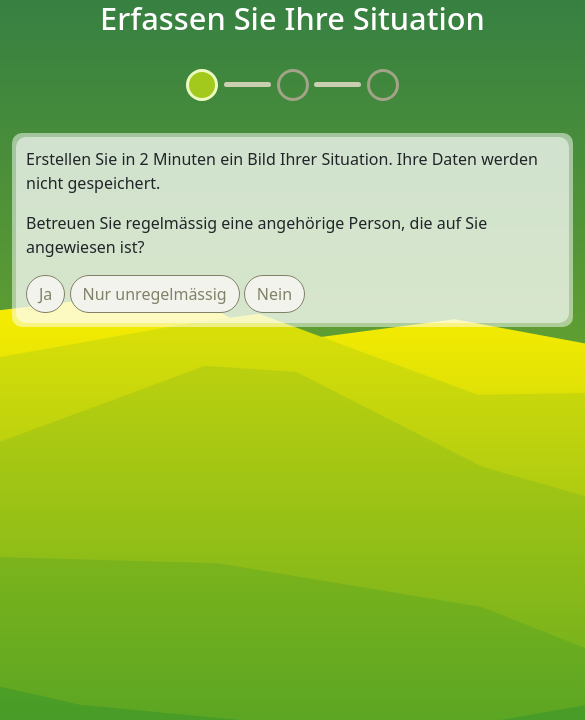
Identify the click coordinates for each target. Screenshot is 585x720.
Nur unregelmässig (155, 294)
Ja (45, 294)
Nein (274, 294)
